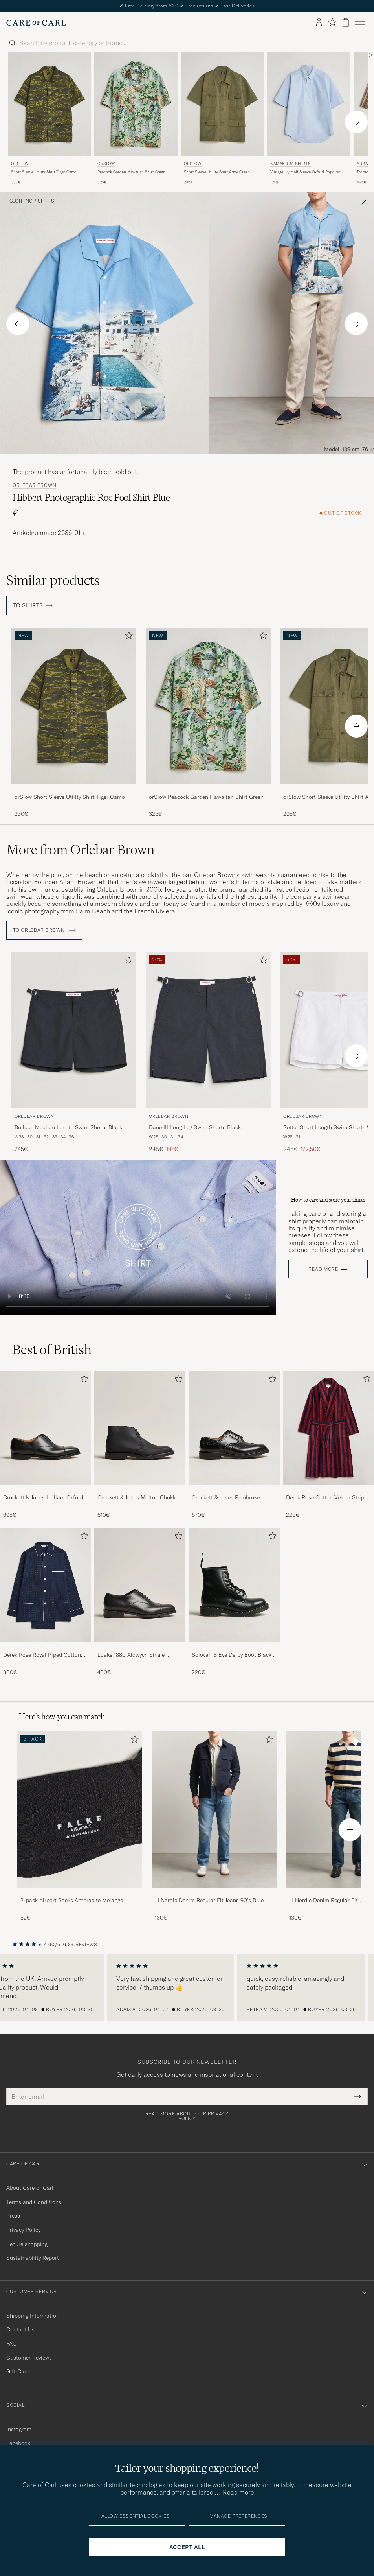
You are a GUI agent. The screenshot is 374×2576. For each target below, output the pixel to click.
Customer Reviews (29, 2357)
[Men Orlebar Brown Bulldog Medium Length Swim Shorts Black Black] (73, 1030)
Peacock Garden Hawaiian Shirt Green (131, 172)
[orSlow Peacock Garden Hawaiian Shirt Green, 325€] (136, 119)
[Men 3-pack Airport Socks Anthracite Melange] (79, 1809)
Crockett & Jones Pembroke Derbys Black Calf (226, 1498)
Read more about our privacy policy (187, 2116)
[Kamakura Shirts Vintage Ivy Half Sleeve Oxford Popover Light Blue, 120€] (309, 119)
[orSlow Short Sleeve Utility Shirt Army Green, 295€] (222, 119)
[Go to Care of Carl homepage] (36, 23)
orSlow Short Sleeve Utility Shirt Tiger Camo (70, 796)
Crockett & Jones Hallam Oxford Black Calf (43, 1498)
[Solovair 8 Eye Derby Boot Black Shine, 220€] (234, 1602)
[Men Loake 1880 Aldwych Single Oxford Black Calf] (139, 1585)
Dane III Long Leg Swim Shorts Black (195, 1127)
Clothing (21, 201)
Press (13, 2215)
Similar (53, 580)
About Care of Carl (29, 2187)
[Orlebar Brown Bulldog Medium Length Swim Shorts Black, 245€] (74, 1052)
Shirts (46, 201)
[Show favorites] (332, 22)
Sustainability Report (32, 2257)
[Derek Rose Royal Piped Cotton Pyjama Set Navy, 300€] (45, 1602)
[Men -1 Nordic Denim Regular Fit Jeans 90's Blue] (214, 1809)
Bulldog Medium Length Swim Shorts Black (68, 1127)
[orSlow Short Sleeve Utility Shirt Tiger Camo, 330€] (49, 119)
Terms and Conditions (33, 2201)
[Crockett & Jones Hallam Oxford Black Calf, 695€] (45, 1445)
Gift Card (17, 2371)
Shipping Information (32, 2315)
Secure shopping (27, 2244)
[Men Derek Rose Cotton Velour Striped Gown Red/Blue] (328, 1428)
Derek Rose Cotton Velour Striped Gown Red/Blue (328, 1498)
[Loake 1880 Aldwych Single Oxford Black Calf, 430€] (139, 1602)
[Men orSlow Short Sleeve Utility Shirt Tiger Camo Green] (49, 104)
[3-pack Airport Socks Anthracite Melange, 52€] (80, 1826)
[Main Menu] (360, 23)
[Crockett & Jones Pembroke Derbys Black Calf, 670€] (234, 1445)
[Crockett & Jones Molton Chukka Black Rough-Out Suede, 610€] (139, 1445)
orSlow (20, 163)
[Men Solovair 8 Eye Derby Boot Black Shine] (234, 1585)
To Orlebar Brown (44, 930)
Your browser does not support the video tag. (138, 1237)
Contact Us (20, 2329)
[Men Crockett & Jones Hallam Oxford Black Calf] (45, 1428)
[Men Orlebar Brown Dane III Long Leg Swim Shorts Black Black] (208, 1030)
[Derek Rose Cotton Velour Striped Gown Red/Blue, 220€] (328, 1445)
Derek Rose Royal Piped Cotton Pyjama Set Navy (42, 1655)
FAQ (11, 2343)
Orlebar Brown (34, 485)
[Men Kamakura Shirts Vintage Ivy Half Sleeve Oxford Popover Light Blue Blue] (308, 104)
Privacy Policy (23, 2229)
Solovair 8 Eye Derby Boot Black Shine (231, 1655)
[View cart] (345, 22)
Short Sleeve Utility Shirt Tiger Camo (44, 172)
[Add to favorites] (127, 637)
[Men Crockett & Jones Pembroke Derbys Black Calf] (234, 1428)
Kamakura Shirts (290, 163)
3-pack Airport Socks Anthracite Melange (71, 1900)
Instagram (18, 2429)
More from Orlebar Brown (80, 849)
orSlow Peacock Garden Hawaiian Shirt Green (206, 796)
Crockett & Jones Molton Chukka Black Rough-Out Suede (138, 1498)
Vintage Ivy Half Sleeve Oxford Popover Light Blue (305, 172)
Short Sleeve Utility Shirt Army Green (217, 172)
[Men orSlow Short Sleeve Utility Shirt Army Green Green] (222, 104)
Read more (323, 1269)
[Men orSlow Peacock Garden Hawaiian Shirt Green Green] (136, 104)
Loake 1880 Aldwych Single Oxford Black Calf (131, 1655)
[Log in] (319, 23)
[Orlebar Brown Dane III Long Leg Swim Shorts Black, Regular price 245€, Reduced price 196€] (208, 1052)
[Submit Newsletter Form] (357, 2096)
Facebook (18, 2443)
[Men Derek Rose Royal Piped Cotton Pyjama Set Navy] (45, 1585)
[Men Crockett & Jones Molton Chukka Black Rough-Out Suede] (139, 1428)
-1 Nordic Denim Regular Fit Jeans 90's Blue (209, 1900)
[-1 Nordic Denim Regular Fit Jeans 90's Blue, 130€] (214, 1826)
